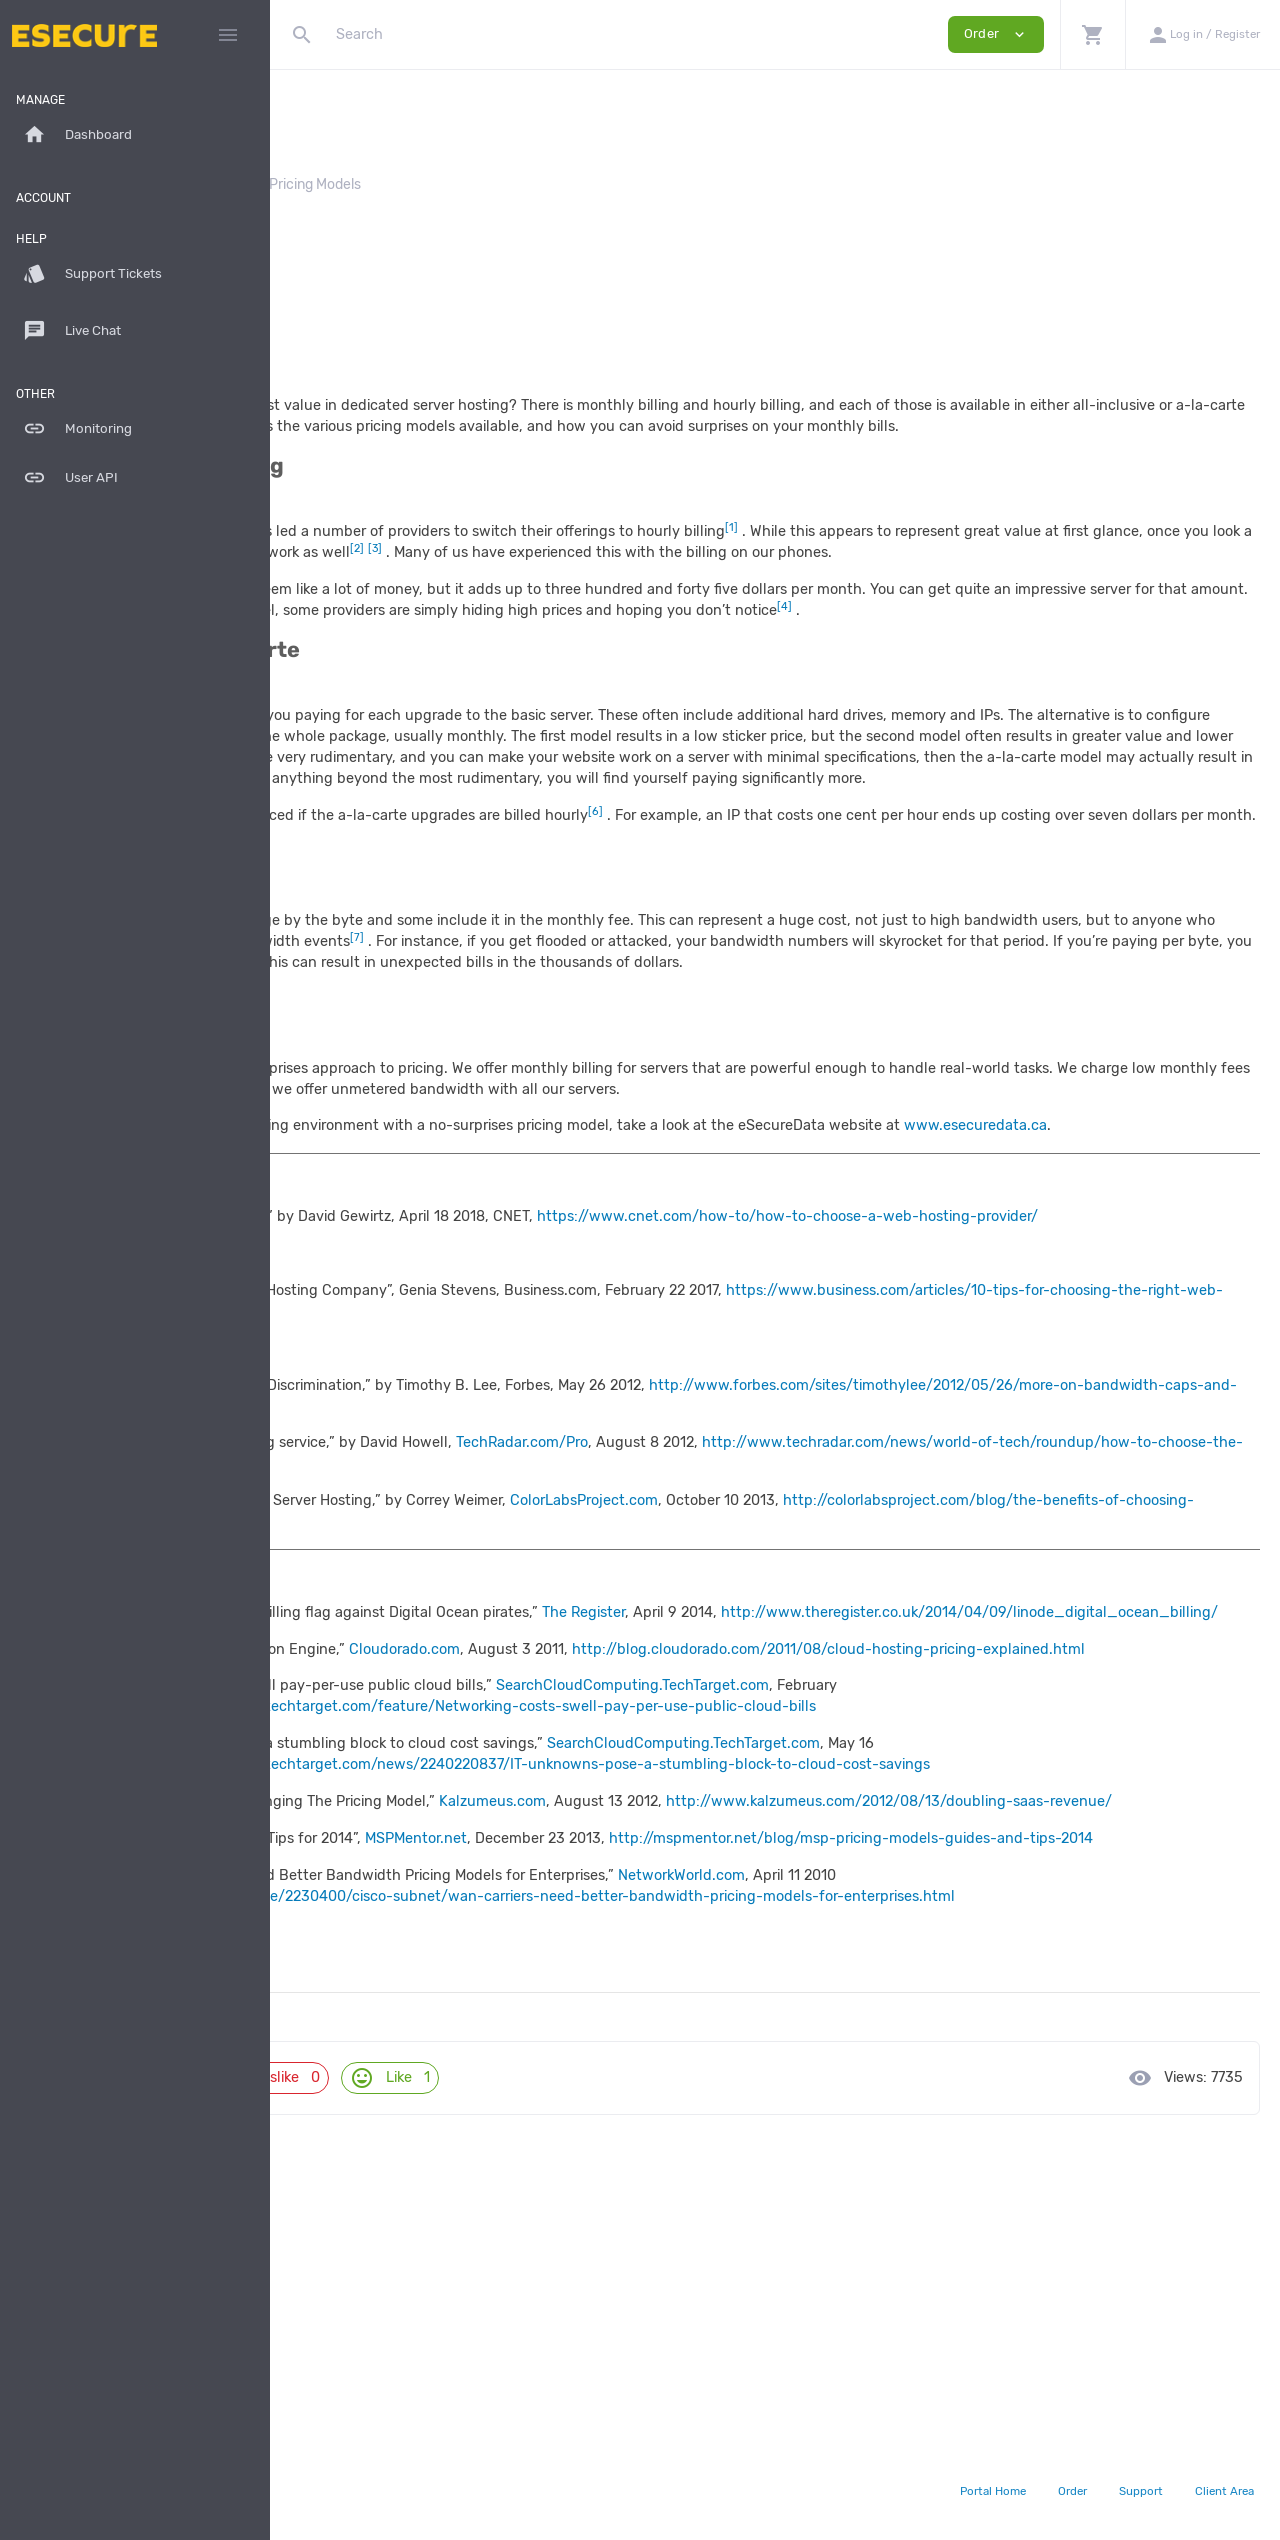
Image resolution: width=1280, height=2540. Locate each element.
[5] (299, 2010)
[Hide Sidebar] (228, 35)
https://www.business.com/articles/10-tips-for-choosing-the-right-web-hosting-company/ (602, 1478)
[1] (298, 1779)
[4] (299, 1952)
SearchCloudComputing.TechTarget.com (902, 1894)
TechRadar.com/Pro (792, 1609)
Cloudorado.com (674, 1836)
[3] (299, 1894)
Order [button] (996, 34)
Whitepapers (473, 184)
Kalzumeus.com (762, 2010)
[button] (1092, 34)
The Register (853, 1779)
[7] (298, 2125)
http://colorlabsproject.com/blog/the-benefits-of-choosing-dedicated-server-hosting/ (625, 1688)
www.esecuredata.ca (379, 1272)
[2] (299, 1836)
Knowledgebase (356, 184)
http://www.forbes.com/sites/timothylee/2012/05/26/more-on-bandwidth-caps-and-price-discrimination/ (693, 1572)
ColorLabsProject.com (854, 1667)
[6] (299, 2067)
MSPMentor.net (686, 2067)
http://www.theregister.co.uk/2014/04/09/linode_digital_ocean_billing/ (578, 1800)
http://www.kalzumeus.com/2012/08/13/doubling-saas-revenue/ (552, 2031)
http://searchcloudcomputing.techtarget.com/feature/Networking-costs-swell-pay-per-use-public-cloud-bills (708, 1915)
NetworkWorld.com (951, 2125)
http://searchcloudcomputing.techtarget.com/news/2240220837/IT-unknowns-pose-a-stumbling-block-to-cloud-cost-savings (765, 1973)
